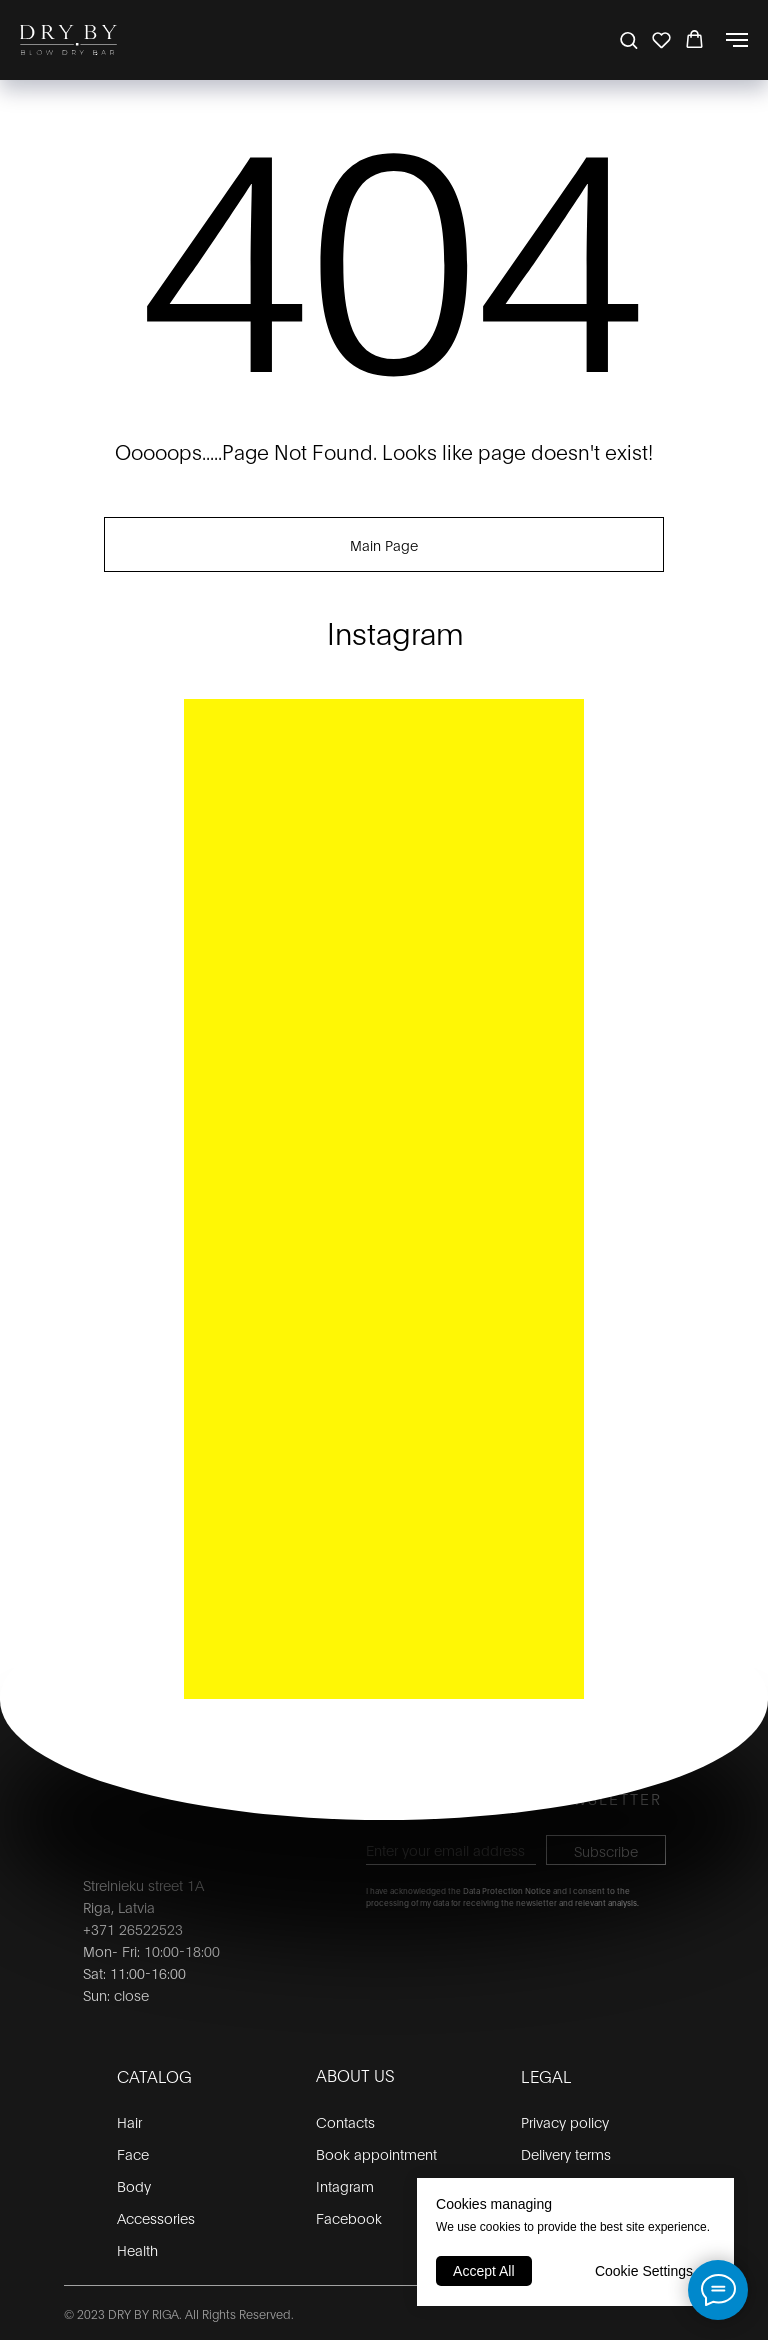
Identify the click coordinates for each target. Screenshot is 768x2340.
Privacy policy (565, 2121)
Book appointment (376, 2153)
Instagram (395, 631)
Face (133, 2153)
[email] (451, 1850)
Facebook (349, 2217)
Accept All (483, 2271)
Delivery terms (566, 2153)
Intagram (345, 2185)
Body (134, 2185)
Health (137, 2249)
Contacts (345, 2121)
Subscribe (606, 1850)
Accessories (156, 2217)
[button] (628, 39)
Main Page (384, 544)
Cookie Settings (644, 2271)
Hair (129, 2121)
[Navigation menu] (737, 40)
